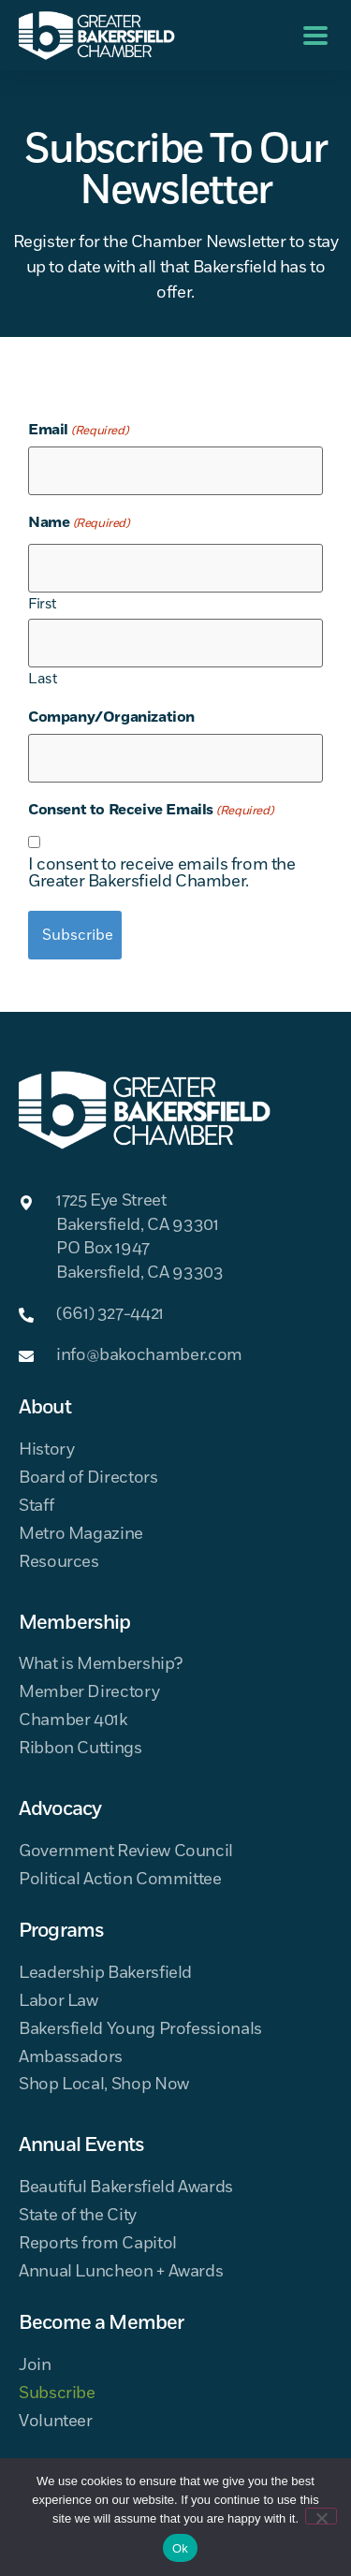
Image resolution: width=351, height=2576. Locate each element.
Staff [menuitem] (36, 1506)
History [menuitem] (46, 1450)
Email (77, 429)
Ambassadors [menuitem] (71, 2058)
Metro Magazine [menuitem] (81, 1534)
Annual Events (81, 2145)
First (42, 602)
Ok (180, 2548)
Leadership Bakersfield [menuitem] (105, 1973)
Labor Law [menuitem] (58, 2001)
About (45, 1408)
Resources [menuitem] (59, 1562)
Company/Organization (111, 717)
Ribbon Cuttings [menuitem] (80, 1749)
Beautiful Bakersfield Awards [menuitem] (126, 2188)
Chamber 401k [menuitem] (73, 1721)
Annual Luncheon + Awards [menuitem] (121, 2272)
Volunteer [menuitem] (56, 2422)
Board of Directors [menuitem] (88, 1478)
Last (42, 677)
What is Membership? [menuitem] (100, 1665)
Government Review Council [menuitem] (126, 1852)
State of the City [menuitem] (78, 2216)
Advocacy (60, 1809)
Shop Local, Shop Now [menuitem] (104, 2085)
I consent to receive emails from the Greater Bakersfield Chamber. (162, 873)
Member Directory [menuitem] (89, 1693)
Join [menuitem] (35, 2366)
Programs (61, 1931)
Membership (75, 1623)
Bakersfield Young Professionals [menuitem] (140, 2030)
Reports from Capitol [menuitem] (98, 2244)
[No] (321, 2516)
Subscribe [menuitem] (57, 2394)
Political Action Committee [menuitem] (120, 1880)
